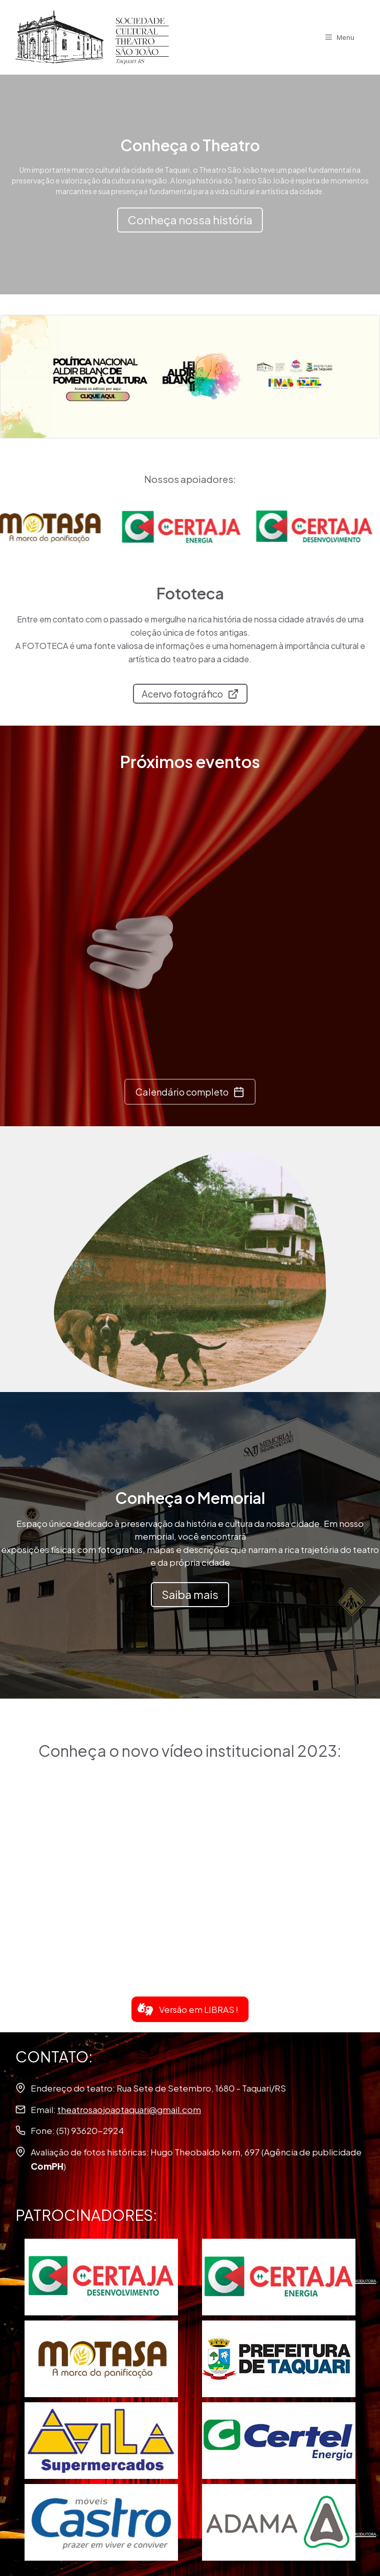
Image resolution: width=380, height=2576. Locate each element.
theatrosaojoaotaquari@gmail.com (129, 2109)
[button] (190, 2009)
